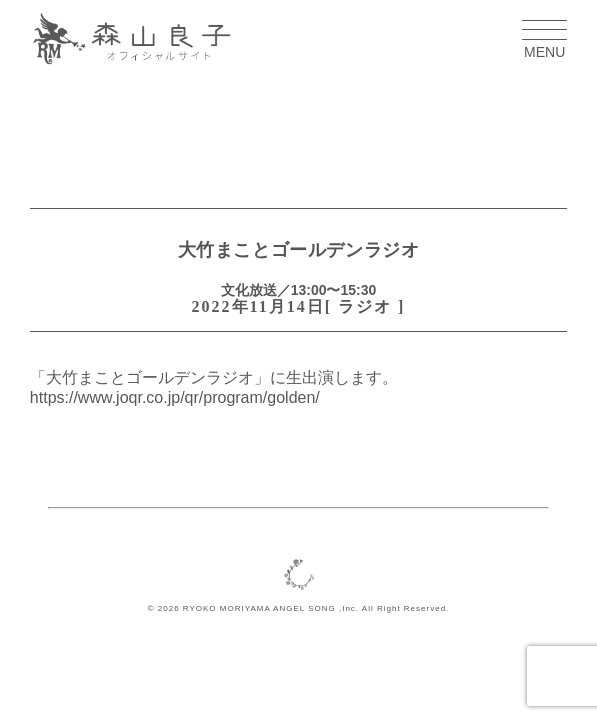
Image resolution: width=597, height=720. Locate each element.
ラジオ (365, 306)
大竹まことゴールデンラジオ (299, 250)
